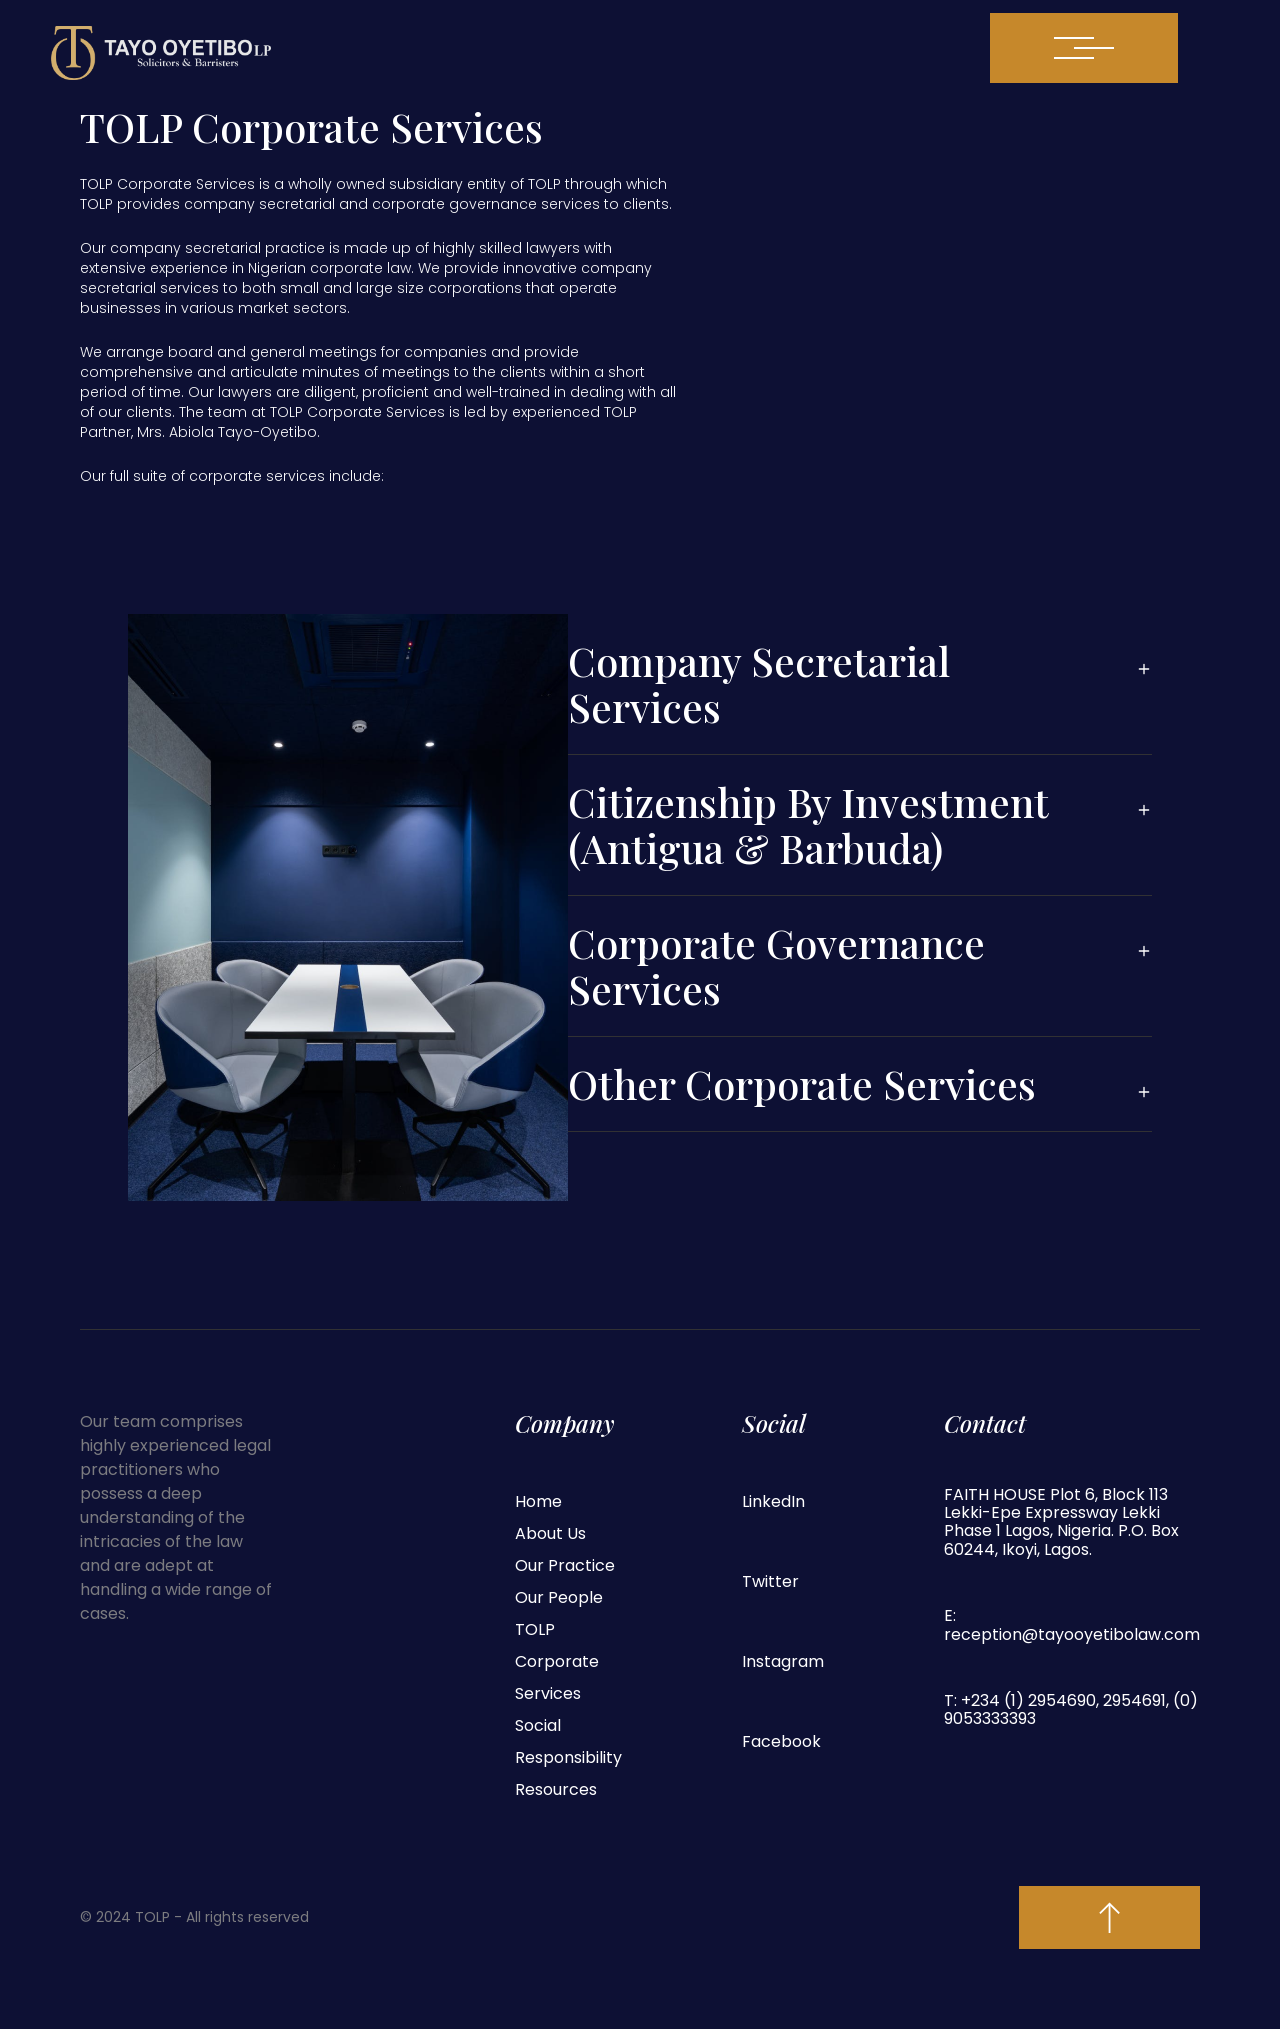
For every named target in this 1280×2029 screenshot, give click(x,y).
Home (538, 1501)
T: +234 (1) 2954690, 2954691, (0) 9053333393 (1071, 1710)
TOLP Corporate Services (557, 1661)
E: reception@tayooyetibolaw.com (1072, 1625)
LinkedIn (773, 1501)
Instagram (783, 1661)
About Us (550, 1533)
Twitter (770, 1581)
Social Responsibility (568, 1741)
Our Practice (565, 1565)
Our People (559, 1597)
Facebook (781, 1741)
